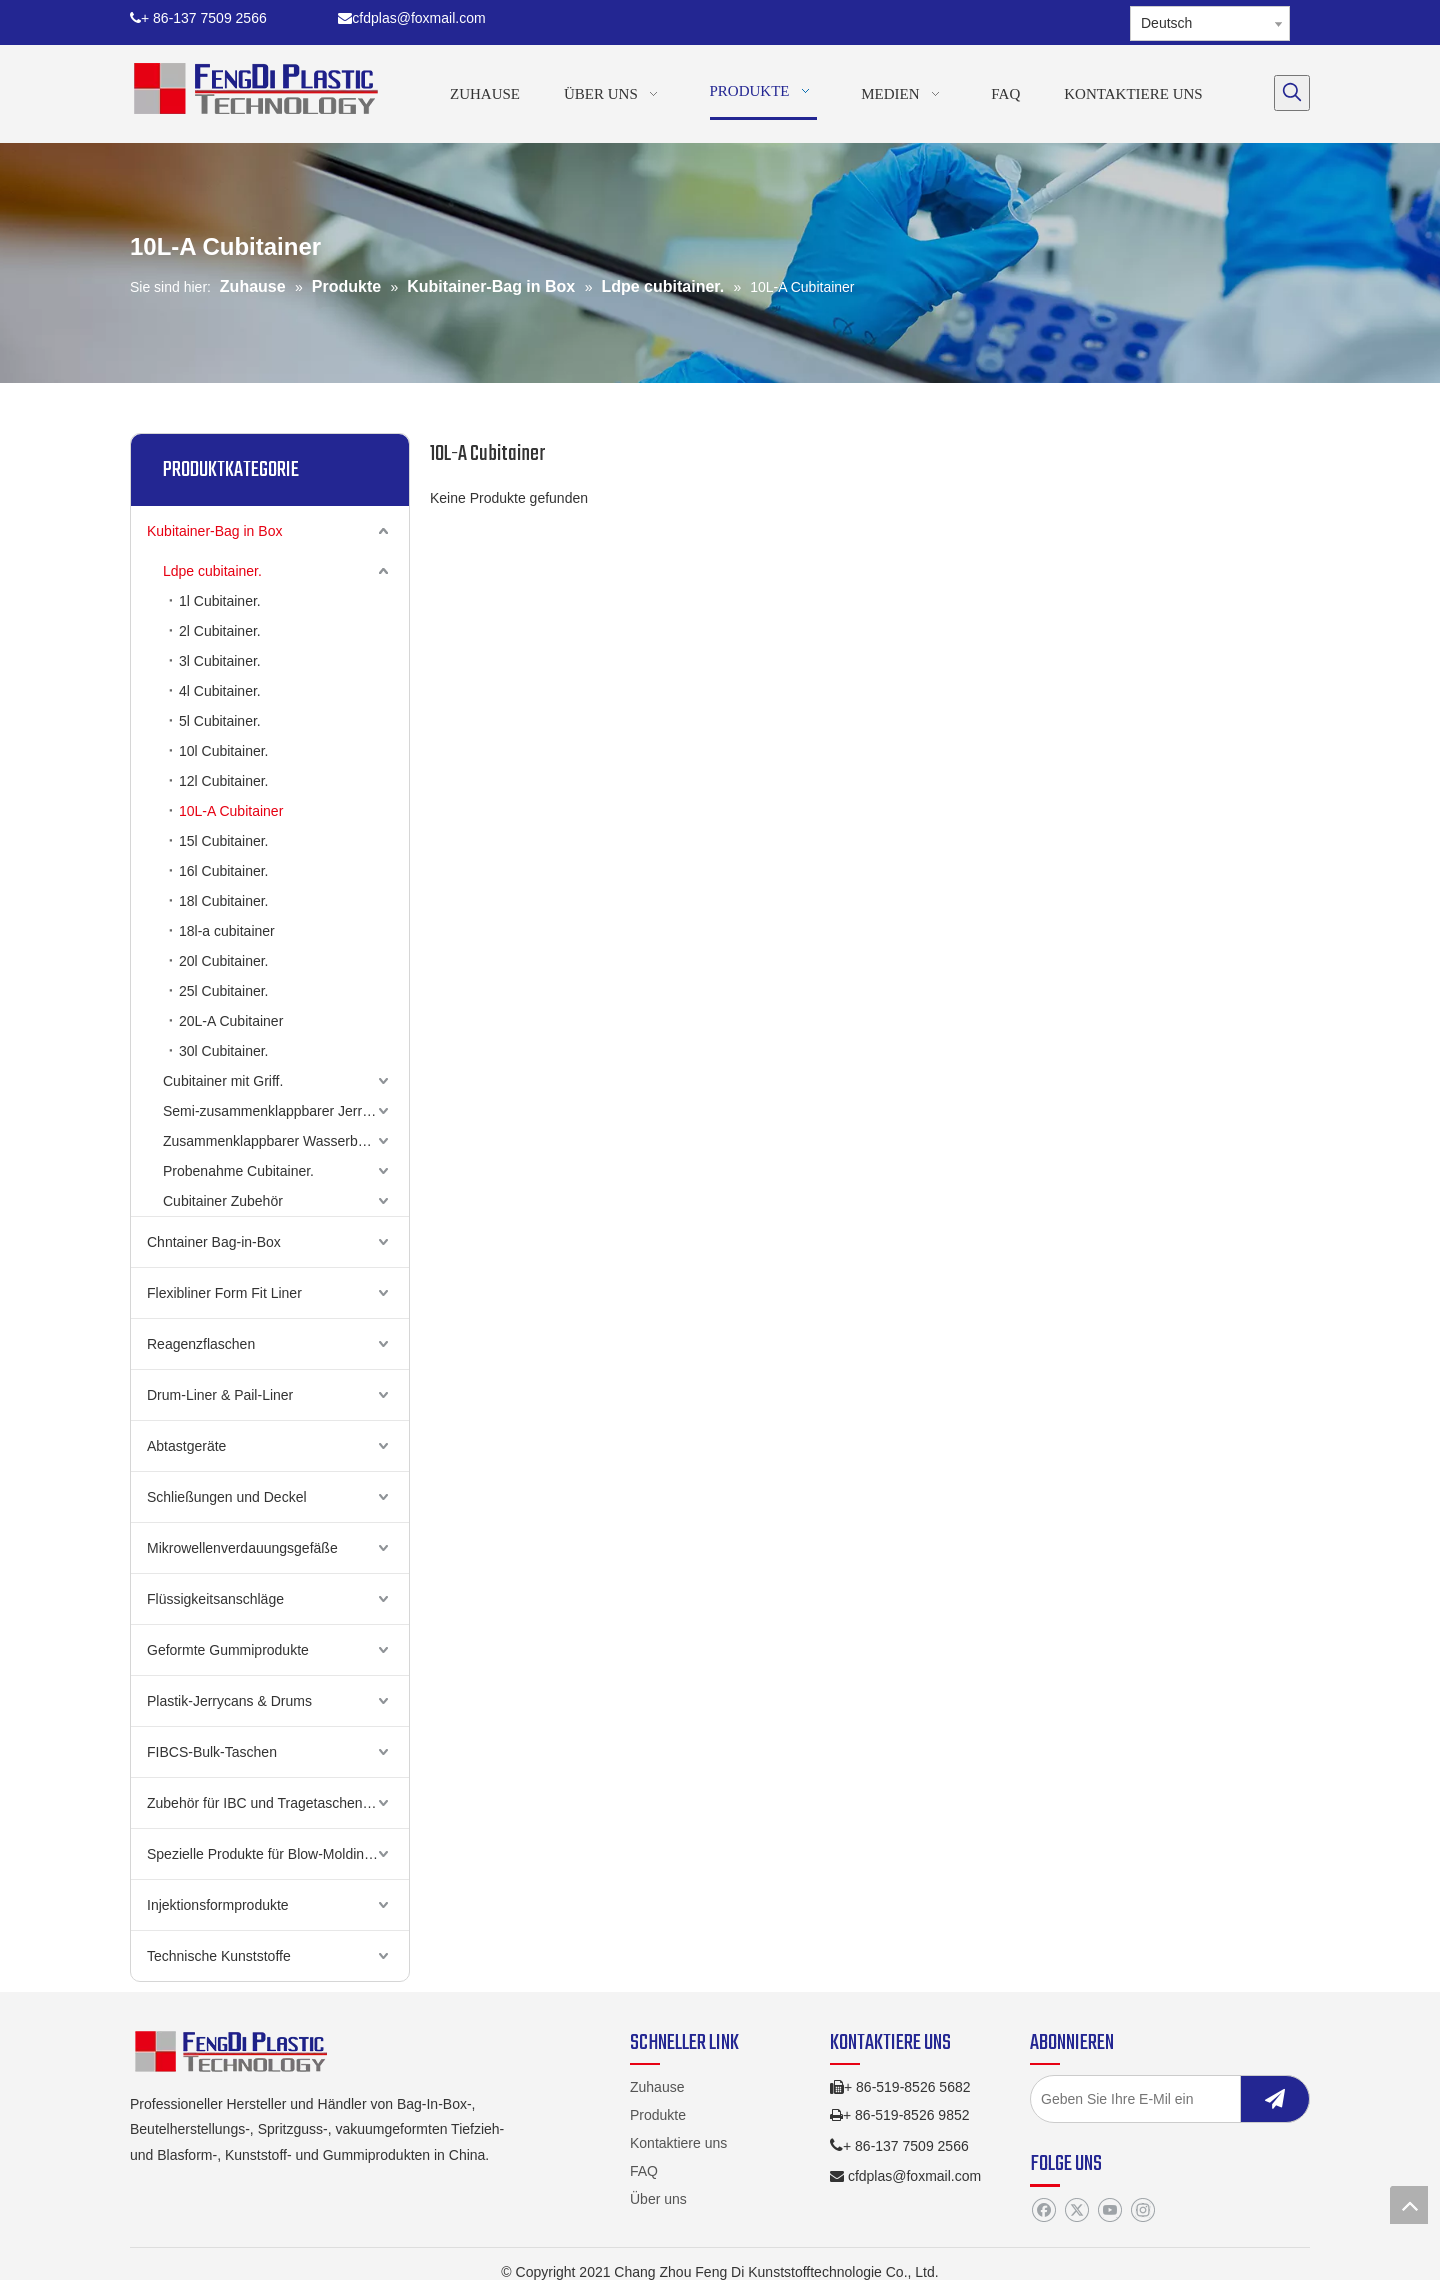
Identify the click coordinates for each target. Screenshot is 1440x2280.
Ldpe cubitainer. (212, 571)
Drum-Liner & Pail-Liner (220, 1395)
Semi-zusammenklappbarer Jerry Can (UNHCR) (286, 1111)
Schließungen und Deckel (227, 1497)
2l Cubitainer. (220, 631)
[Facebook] (1043, 2211)
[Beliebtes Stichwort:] (1292, 93)
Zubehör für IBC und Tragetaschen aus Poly (278, 1803)
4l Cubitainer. (220, 691)
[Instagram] (1142, 2211)
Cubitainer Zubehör (223, 1201)
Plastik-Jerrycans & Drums (229, 1701)
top (1409, 2205)
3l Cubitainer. (220, 661)
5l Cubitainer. (220, 721)
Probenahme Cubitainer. (238, 1171)
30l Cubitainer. (224, 1051)
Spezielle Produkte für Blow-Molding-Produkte (278, 1854)
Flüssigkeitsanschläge (215, 1599)
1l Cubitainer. (220, 601)
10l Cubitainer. (224, 751)
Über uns (658, 2199)
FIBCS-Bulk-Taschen (212, 1752)
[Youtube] (1109, 2211)
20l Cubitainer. (224, 961)
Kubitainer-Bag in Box (214, 531)
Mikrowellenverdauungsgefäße (242, 1548)
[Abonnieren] (1275, 2099)
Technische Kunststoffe (219, 1956)
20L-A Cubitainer (231, 1021)
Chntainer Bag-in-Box (214, 1242)
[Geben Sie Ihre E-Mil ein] (1155, 2099)
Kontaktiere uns (678, 2143)
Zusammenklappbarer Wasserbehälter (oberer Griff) (286, 1141)
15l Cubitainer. (224, 841)
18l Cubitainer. (224, 901)
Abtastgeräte (186, 1446)
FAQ (644, 2171)
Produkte (658, 2115)
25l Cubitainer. (224, 991)
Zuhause (657, 2087)
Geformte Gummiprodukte (228, 1650)
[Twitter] (1076, 2211)
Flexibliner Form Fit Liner (224, 1293)
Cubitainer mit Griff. (223, 1081)
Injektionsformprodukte (218, 1905)
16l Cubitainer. (224, 871)
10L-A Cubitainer (231, 811)
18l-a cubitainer (227, 931)
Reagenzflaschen (201, 1344)
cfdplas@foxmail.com (411, 18)
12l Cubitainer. (224, 781)
